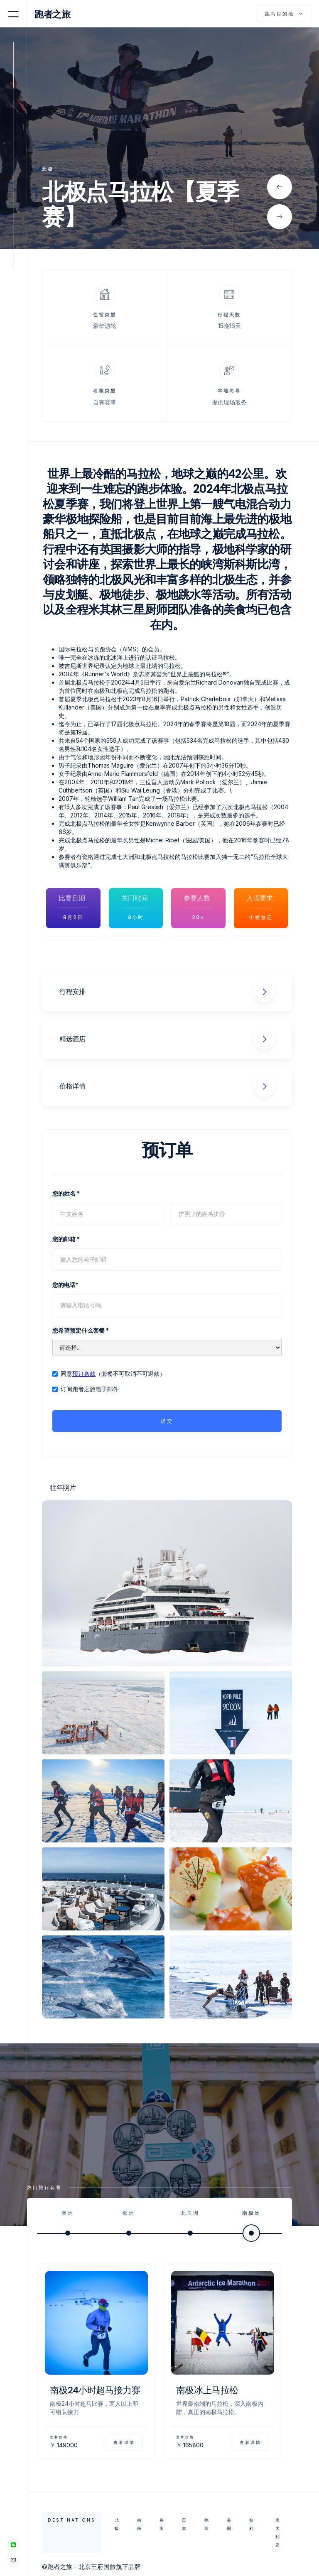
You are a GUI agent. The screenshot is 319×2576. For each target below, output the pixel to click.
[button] (279, 186)
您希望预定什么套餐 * (80, 1330)
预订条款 (84, 1373)
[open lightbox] (167, 1583)
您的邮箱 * (66, 1239)
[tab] (67, 2220)
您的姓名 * (66, 1193)
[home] (57, 14)
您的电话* (65, 1284)
